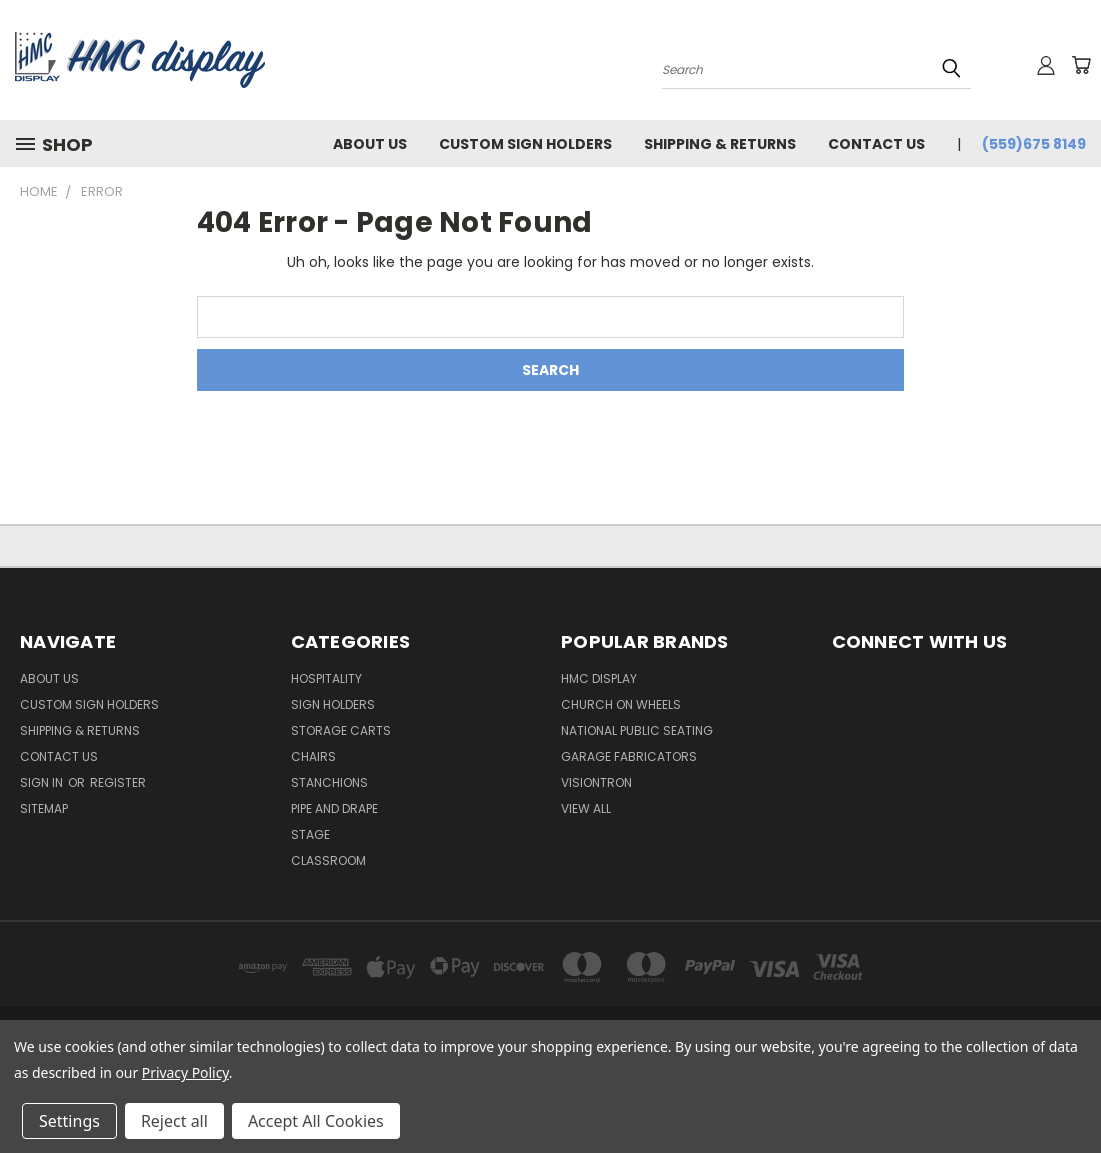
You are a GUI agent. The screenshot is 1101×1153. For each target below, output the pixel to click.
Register (118, 782)
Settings (69, 1121)
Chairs (313, 756)
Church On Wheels (621, 704)
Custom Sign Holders (525, 144)
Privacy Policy (185, 1072)
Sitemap (44, 808)
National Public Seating (637, 730)
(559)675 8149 (1034, 144)
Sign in (43, 782)
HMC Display (599, 678)
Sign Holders (333, 704)
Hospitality (326, 678)
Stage (310, 834)
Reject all (174, 1121)
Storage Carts (341, 730)
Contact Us (876, 144)
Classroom (328, 860)
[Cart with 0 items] (1081, 65)
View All (586, 808)
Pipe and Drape (334, 808)
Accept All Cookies (316, 1121)
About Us (370, 144)
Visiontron (596, 782)
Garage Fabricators (629, 756)
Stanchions (329, 782)
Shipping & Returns (720, 144)
